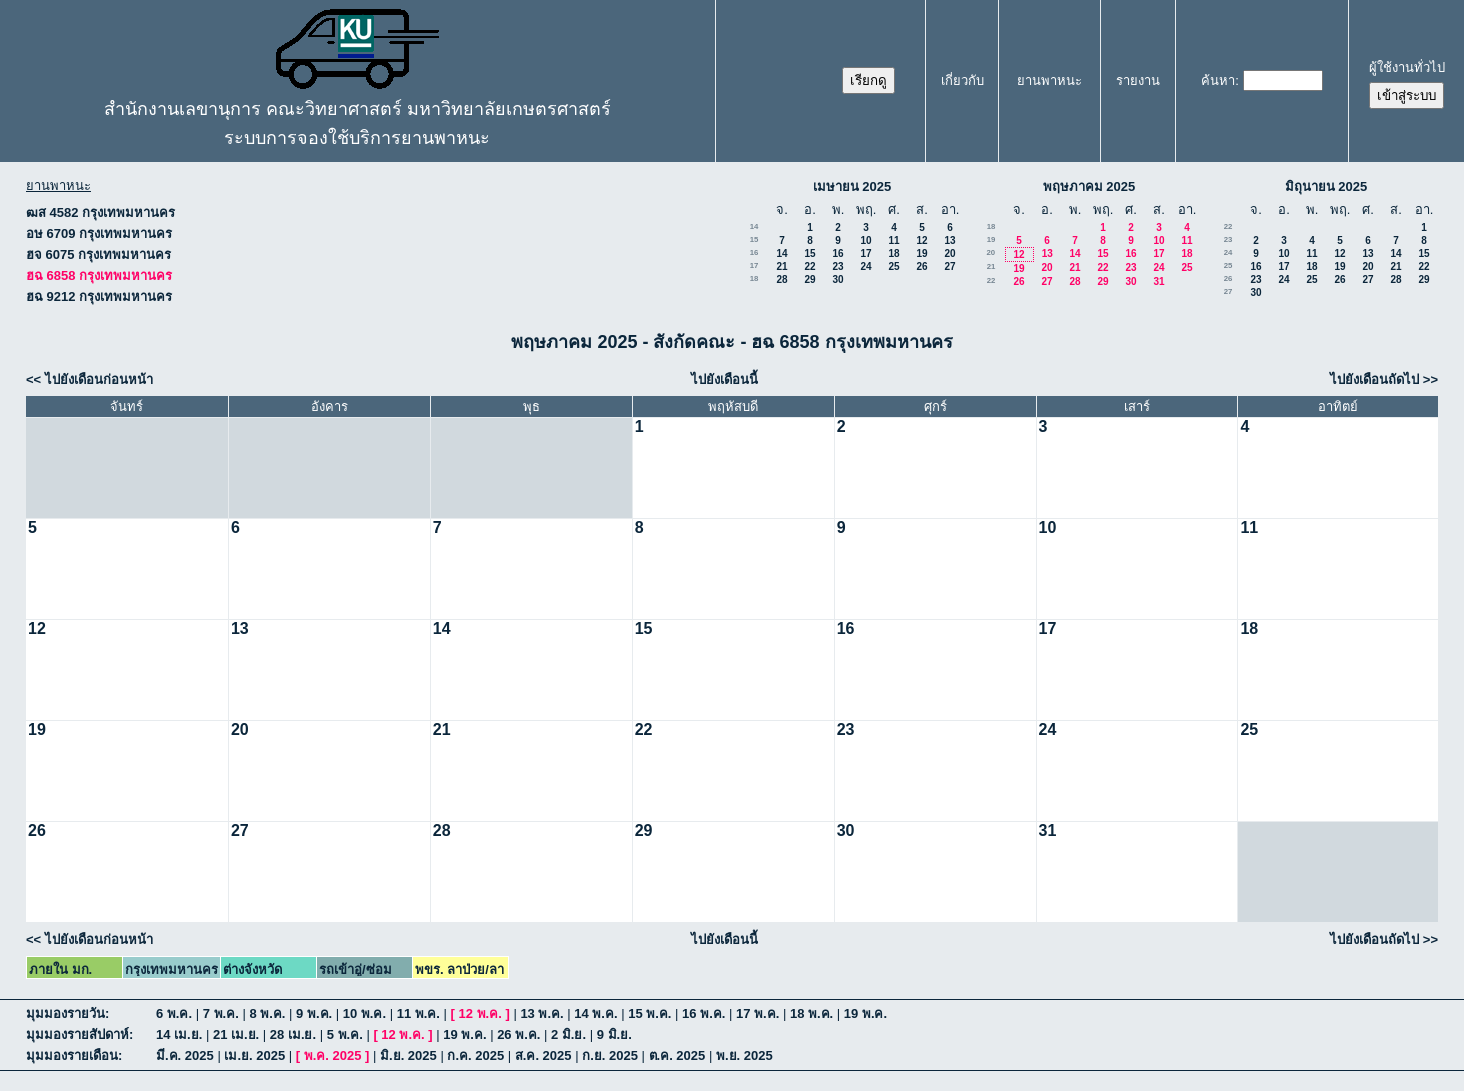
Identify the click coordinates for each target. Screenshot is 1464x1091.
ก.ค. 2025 (475, 1055)
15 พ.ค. (649, 1013)
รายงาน (1138, 80)
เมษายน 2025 (852, 186)
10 (865, 240)
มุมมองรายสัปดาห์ (77, 1034)
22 (809, 266)
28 (781, 279)
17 (865, 253)
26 (921, 266)
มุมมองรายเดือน (72, 1055)
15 (754, 239)
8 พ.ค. (267, 1013)
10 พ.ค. (364, 1013)
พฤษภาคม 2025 (1089, 186)
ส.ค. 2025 (543, 1055)
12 (921, 240)
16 (754, 252)
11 (893, 240)
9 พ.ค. (314, 1013)
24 (865, 266)
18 (893, 253)
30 (837, 279)
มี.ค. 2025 (185, 1055)
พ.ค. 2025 (333, 1055)
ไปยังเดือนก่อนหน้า (99, 379)
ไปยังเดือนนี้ (724, 379)
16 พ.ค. (703, 1013)
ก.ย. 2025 (610, 1055)
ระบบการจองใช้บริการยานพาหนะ (357, 138)
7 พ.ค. (221, 1013)
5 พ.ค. (345, 1034)
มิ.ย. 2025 (408, 1055)
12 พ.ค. (480, 1013)
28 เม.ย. (293, 1034)
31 (1158, 281)
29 (809, 279)
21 (781, 266)
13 (949, 240)
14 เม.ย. (179, 1034)
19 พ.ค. (865, 1013)
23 (837, 266)
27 (949, 266)
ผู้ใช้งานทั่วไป (1407, 67)
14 (754, 226)
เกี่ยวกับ (962, 80)
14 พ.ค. (595, 1013)
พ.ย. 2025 (744, 1055)
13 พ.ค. (541, 1013)
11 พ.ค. (418, 1013)
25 (893, 266)
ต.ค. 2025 (677, 1055)
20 (949, 253)
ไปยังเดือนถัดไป (1374, 379)
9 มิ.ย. (614, 1034)
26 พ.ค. (518, 1034)
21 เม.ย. (236, 1034)
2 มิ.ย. (568, 1034)
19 (921, 253)
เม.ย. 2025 (254, 1055)
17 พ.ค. (757, 1013)
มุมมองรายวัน (65, 1013)
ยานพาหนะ (1049, 80)
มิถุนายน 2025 (1326, 186)
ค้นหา (1218, 80)
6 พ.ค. (174, 1013)
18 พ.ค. (811, 1013)
